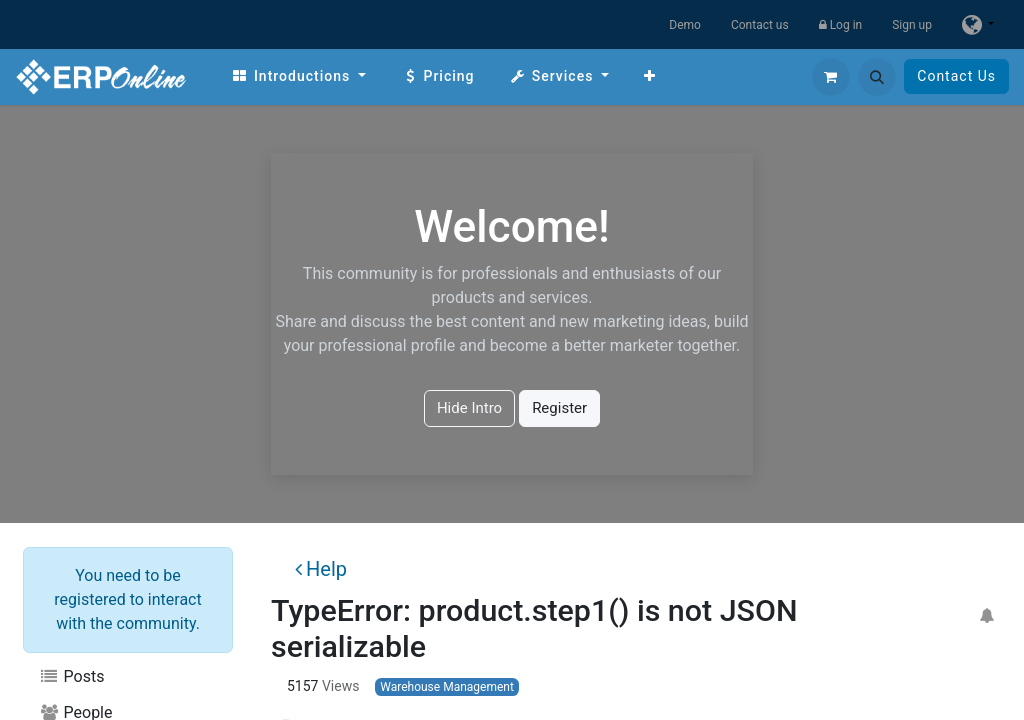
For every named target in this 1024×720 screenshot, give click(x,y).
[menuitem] (298, 76)
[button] (877, 77)
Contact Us (956, 76)
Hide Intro (469, 408)
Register (559, 408)
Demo (685, 25)
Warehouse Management (447, 687)
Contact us (760, 25)
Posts (71, 676)
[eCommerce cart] (831, 77)
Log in (841, 25)
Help (321, 569)
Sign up (912, 25)
